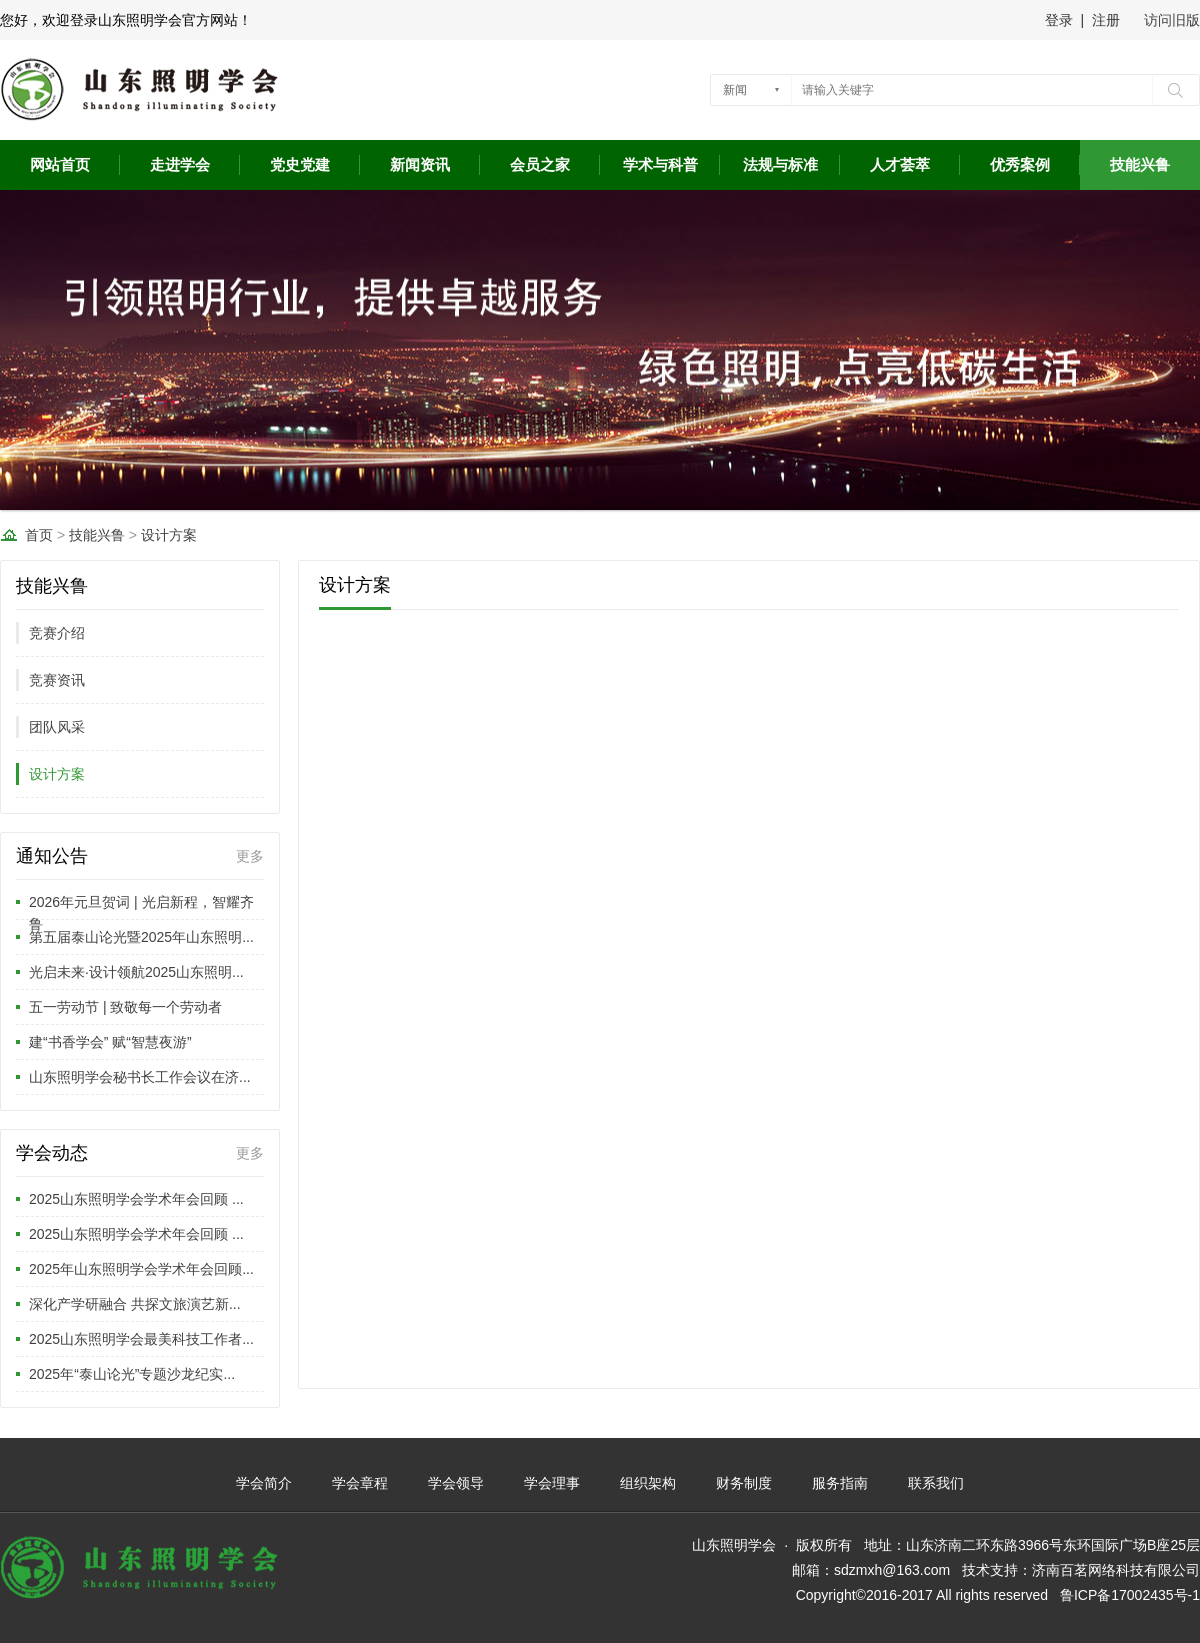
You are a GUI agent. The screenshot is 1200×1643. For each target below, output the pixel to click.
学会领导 (456, 1483)
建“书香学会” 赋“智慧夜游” (110, 1042)
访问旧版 (1172, 20)
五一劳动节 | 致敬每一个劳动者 (125, 1007)
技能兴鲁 (1140, 165)
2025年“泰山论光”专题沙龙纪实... (132, 1374)
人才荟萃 (900, 165)
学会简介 (264, 1483)
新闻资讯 (420, 165)
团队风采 (57, 727)
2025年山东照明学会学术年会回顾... (141, 1269)
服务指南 (840, 1483)
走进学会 (180, 165)
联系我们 (936, 1483)
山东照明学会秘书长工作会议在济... (140, 1077)
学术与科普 (660, 165)
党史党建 (300, 165)
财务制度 (744, 1483)
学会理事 (552, 1483)
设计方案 (169, 535)
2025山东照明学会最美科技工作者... (141, 1339)
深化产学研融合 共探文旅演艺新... (135, 1304)
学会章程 (360, 1483)
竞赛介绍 (57, 633)
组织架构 (648, 1483)
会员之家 (540, 165)
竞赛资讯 (57, 680)
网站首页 (60, 165)
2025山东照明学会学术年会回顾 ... (136, 1199)
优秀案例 (1020, 165)
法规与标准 (780, 165)
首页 (39, 535)
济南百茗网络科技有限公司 (1116, 1570)
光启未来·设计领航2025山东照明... (136, 972)
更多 (250, 856)
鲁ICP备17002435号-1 (1130, 1595)
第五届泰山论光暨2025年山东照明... (141, 937)
